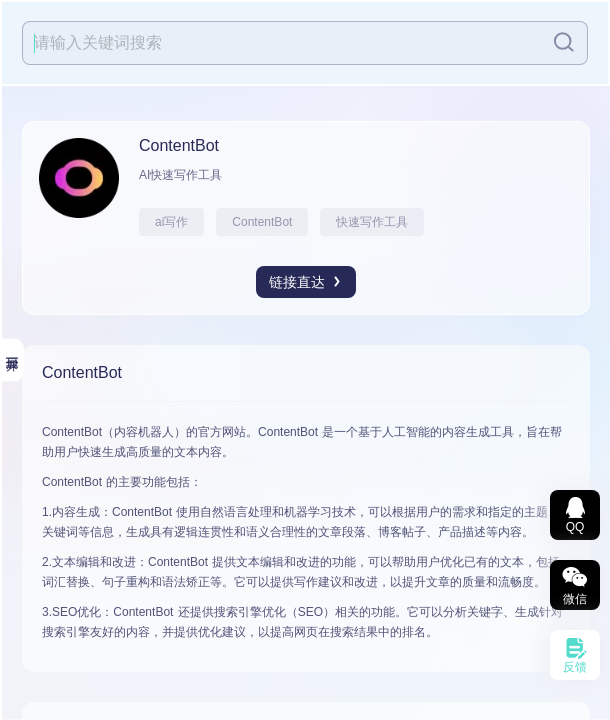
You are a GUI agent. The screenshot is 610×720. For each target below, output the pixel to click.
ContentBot (262, 222)
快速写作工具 (372, 222)
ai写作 (171, 222)
